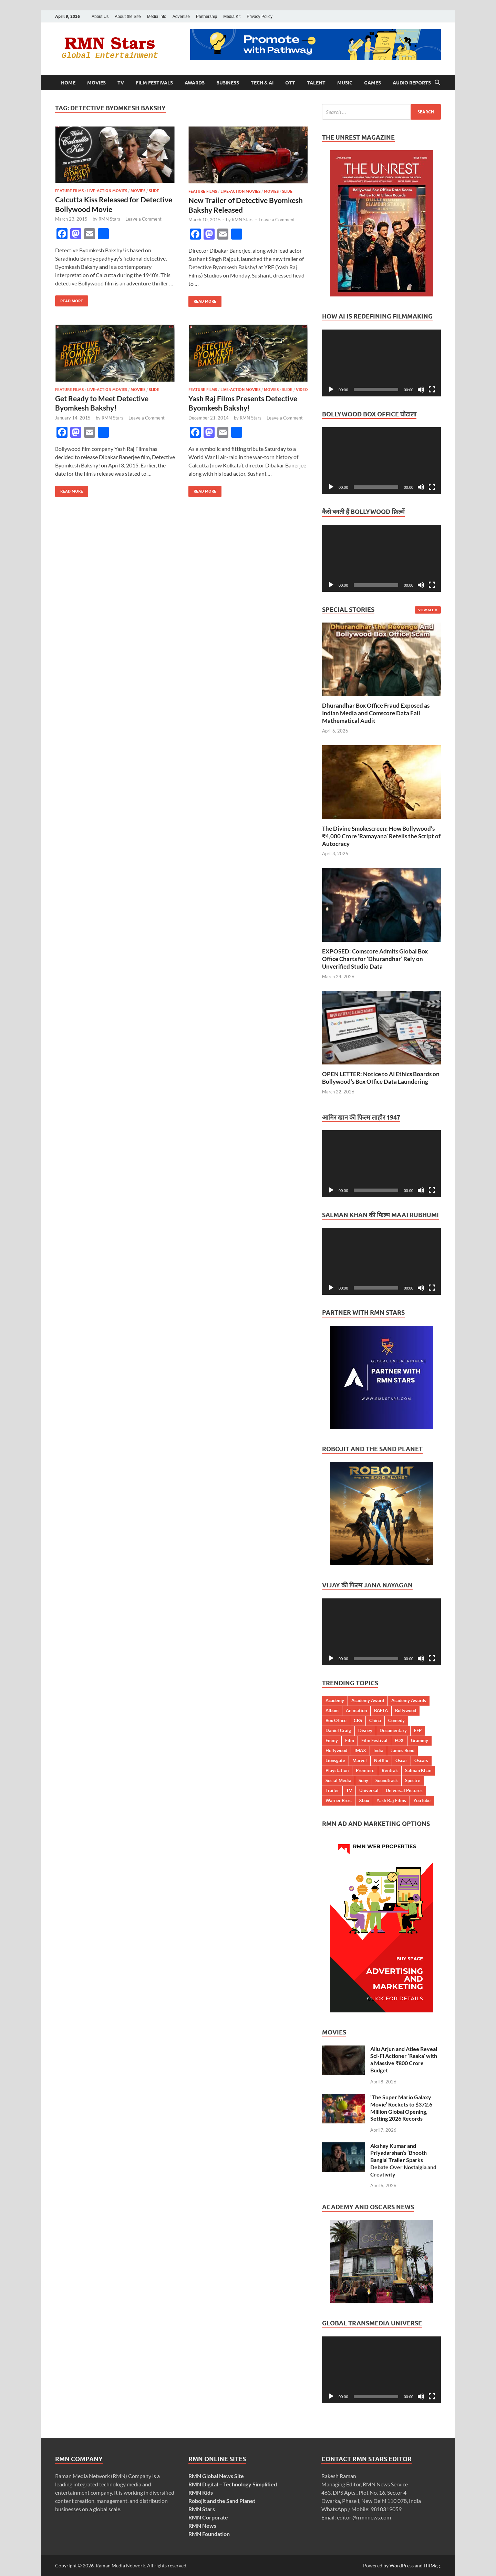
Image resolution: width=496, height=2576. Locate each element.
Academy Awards (408, 1700)
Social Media (338, 1780)
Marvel (359, 1760)
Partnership (206, 16)
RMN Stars (109, 219)
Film (349, 1740)
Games (372, 82)
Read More (69, 299)
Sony (363, 1780)
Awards (195, 82)
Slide (154, 190)
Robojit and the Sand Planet (221, 2500)
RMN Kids (200, 2492)
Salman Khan (418, 1770)
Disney (365, 1730)
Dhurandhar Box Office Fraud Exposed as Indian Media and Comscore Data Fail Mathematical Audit (376, 713)
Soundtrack (386, 1780)
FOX (399, 1740)
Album (332, 1710)
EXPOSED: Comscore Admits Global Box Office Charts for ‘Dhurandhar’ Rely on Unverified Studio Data (375, 959)
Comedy (396, 1720)
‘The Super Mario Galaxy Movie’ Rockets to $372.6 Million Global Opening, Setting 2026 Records (401, 2108)
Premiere (365, 1770)
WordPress (402, 2565)
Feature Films (69, 190)
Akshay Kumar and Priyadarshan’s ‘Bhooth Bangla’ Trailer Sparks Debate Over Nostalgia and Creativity (403, 2160)
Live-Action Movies (107, 190)
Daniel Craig (338, 1730)
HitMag (432, 2565)
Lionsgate (335, 1760)
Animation (356, 1710)
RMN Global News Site (216, 2476)
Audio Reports (412, 82)
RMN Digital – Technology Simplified (232, 2484)
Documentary (393, 1730)
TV (120, 82)
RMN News (202, 2525)
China (375, 1720)
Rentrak (390, 1770)
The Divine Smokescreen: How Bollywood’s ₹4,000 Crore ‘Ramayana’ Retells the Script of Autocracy (381, 836)
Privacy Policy (259, 16)
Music (344, 82)
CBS (358, 1720)
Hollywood (336, 1750)
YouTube (422, 1800)
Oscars (421, 1760)
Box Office (336, 1720)
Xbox (364, 1800)
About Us (100, 16)
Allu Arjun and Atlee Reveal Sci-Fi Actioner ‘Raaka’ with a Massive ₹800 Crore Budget (403, 2059)
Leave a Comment (143, 219)
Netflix (381, 1760)
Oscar (401, 1760)
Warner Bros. (339, 1800)
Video (302, 389)
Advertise (181, 16)
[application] (381, 363)
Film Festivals (154, 82)
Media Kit (231, 16)
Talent (316, 82)
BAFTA (381, 1710)
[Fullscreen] (431, 389)
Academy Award (367, 1700)
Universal (369, 1790)
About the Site (128, 16)
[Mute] (420, 389)
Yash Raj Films (391, 1800)
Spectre (412, 1780)
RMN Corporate (208, 2517)
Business (227, 82)
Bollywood (405, 1710)
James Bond (402, 1750)
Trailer (332, 1790)
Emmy (332, 1740)
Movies (96, 82)
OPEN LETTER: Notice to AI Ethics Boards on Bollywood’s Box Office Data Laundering (381, 1077)
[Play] (331, 389)
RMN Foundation (209, 2533)
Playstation (337, 1770)
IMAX (360, 1750)
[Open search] (437, 83)
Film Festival (374, 1740)
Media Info (156, 16)
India (378, 1750)
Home (68, 82)
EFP (418, 1730)
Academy (335, 1700)
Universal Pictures (404, 1790)
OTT (290, 82)
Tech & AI (262, 82)
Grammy (419, 1740)
